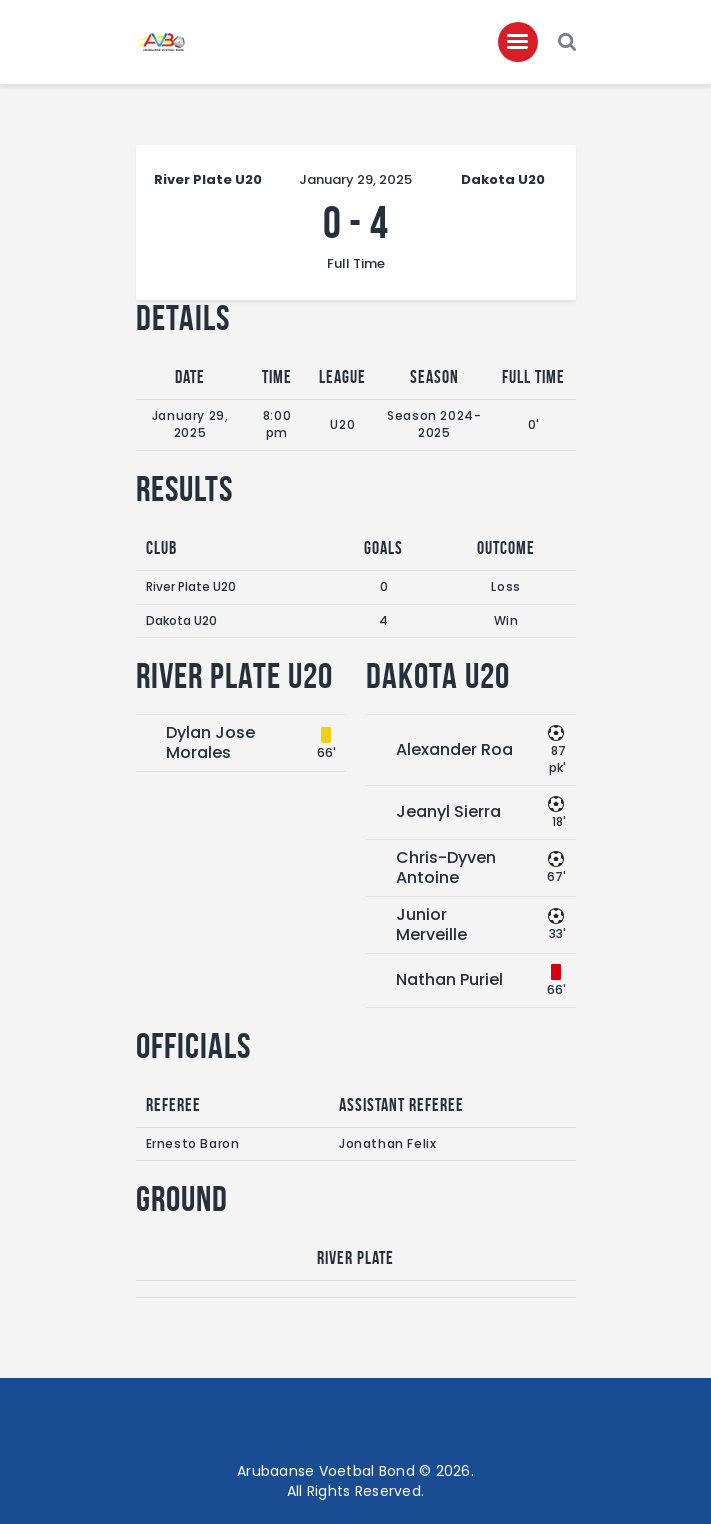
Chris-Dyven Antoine (446, 867)
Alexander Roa (454, 749)
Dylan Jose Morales (210, 742)
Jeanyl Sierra (448, 811)
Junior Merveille (431, 924)
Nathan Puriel (449, 979)
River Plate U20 (191, 586)
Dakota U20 (181, 620)
